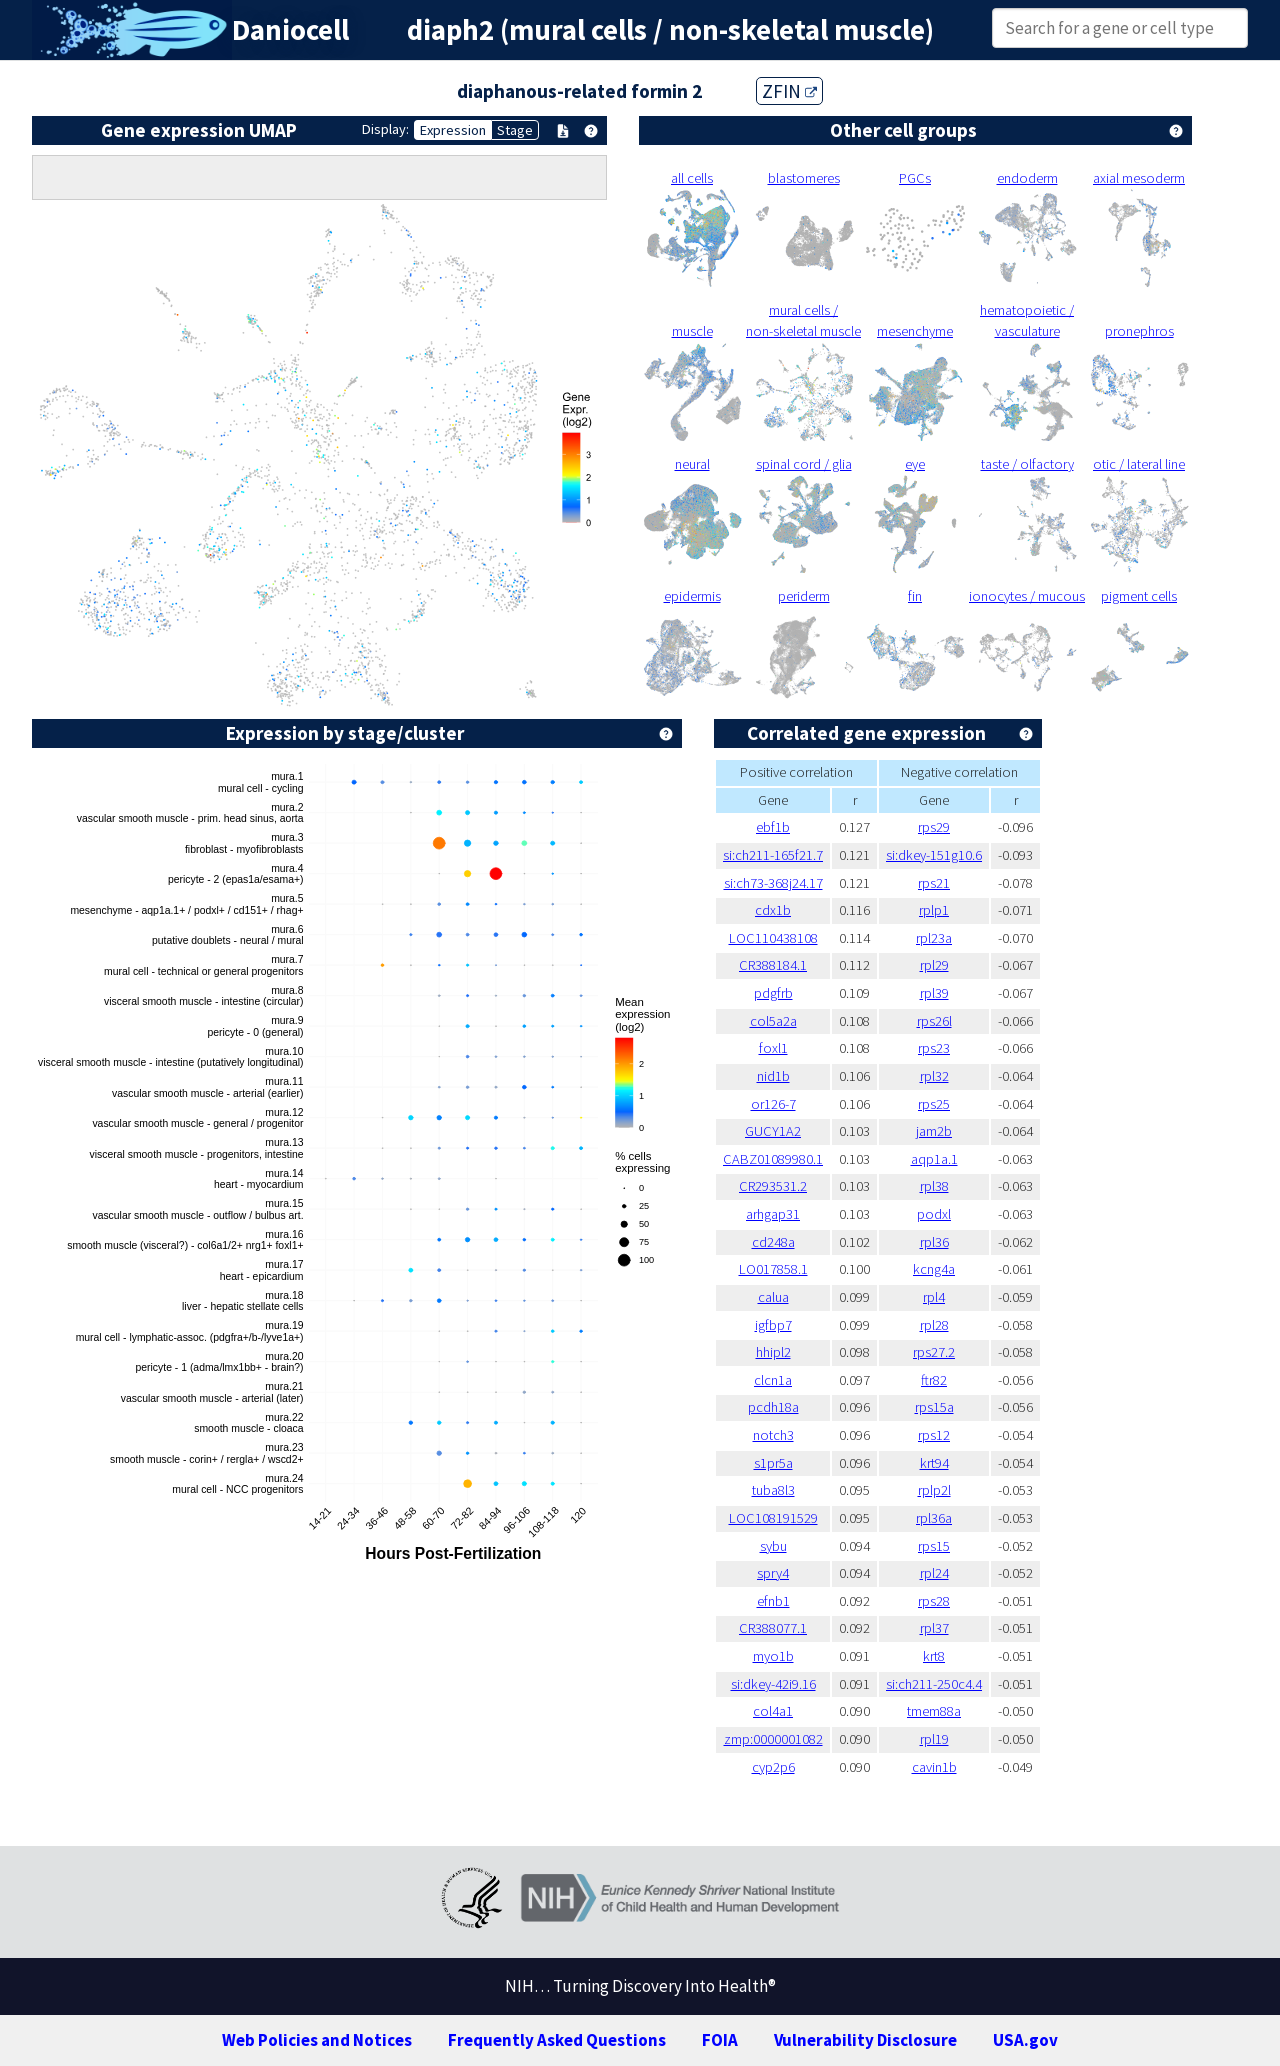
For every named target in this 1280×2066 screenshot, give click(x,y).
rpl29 (934, 965)
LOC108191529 (773, 1518)
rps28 (934, 1601)
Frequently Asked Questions (557, 2040)
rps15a (934, 1407)
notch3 (773, 1435)
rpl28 (934, 1325)
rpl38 (934, 1186)
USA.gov (1025, 2040)
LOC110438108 (773, 938)
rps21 (934, 883)
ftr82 (934, 1380)
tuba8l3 (773, 1490)
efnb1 (773, 1601)
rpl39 (934, 993)
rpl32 (934, 1076)
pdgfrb (773, 993)
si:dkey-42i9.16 (773, 1684)
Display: (385, 129)
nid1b (773, 1076)
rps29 (934, 827)
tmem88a (934, 1711)
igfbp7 (773, 1325)
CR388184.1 (773, 965)
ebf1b (773, 827)
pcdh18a (773, 1407)
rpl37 (934, 1628)
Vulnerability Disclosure (865, 2040)
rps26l (934, 1021)
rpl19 (934, 1739)
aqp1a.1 (934, 1159)
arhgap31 (773, 1214)
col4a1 (773, 1711)
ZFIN (789, 91)
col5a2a (773, 1021)
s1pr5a (773, 1463)
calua (773, 1297)
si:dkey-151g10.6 (934, 855)
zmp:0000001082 (773, 1739)
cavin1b (934, 1767)
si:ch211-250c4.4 (934, 1684)
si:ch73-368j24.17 (773, 883)
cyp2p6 (773, 1767)
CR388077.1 (773, 1628)
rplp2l (934, 1490)
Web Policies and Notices (317, 2040)
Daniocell (290, 30)
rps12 (934, 1435)
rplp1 (934, 910)
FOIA (720, 2040)
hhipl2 (773, 1352)
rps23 (934, 1048)
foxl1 (773, 1048)
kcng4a (934, 1269)
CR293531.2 (773, 1186)
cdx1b (773, 910)
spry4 (773, 1573)
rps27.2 (934, 1352)
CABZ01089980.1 (773, 1159)
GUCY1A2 (773, 1131)
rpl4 (934, 1297)
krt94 (934, 1463)
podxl (934, 1214)
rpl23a (934, 938)
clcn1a (773, 1380)
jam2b (934, 1131)
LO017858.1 (773, 1269)
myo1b (773, 1656)
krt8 (934, 1656)
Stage (515, 130)
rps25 (934, 1104)
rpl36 (934, 1242)
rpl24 (934, 1573)
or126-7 (773, 1104)
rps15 (934, 1546)
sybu (773, 1546)
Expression (453, 130)
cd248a (773, 1242)
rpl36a (934, 1518)
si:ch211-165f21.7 (773, 855)
